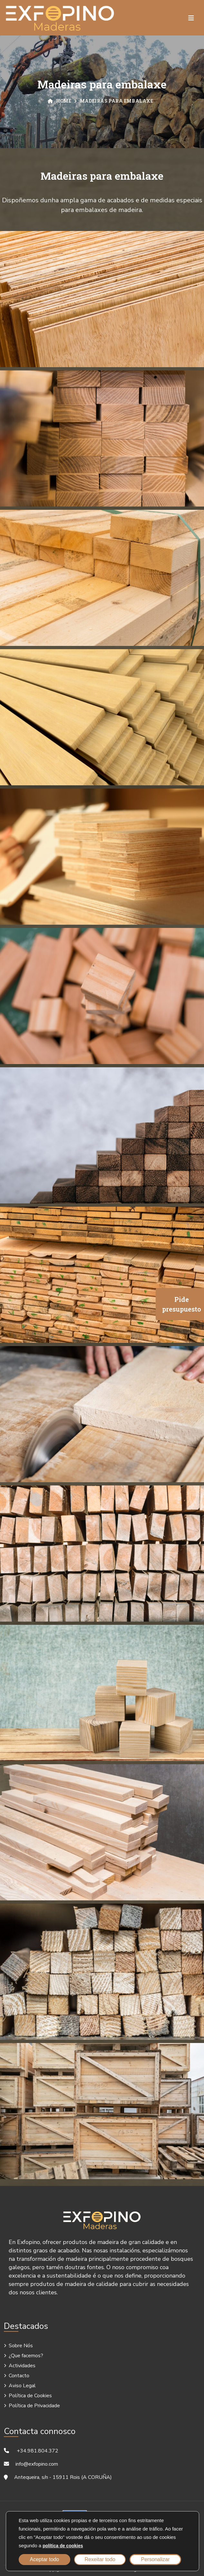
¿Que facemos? (26, 2355)
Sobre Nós (21, 2345)
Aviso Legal (22, 2385)
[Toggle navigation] (191, 18)
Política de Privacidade (34, 2405)
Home (60, 101)
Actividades (22, 2365)
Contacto (19, 2375)
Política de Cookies (30, 2395)
